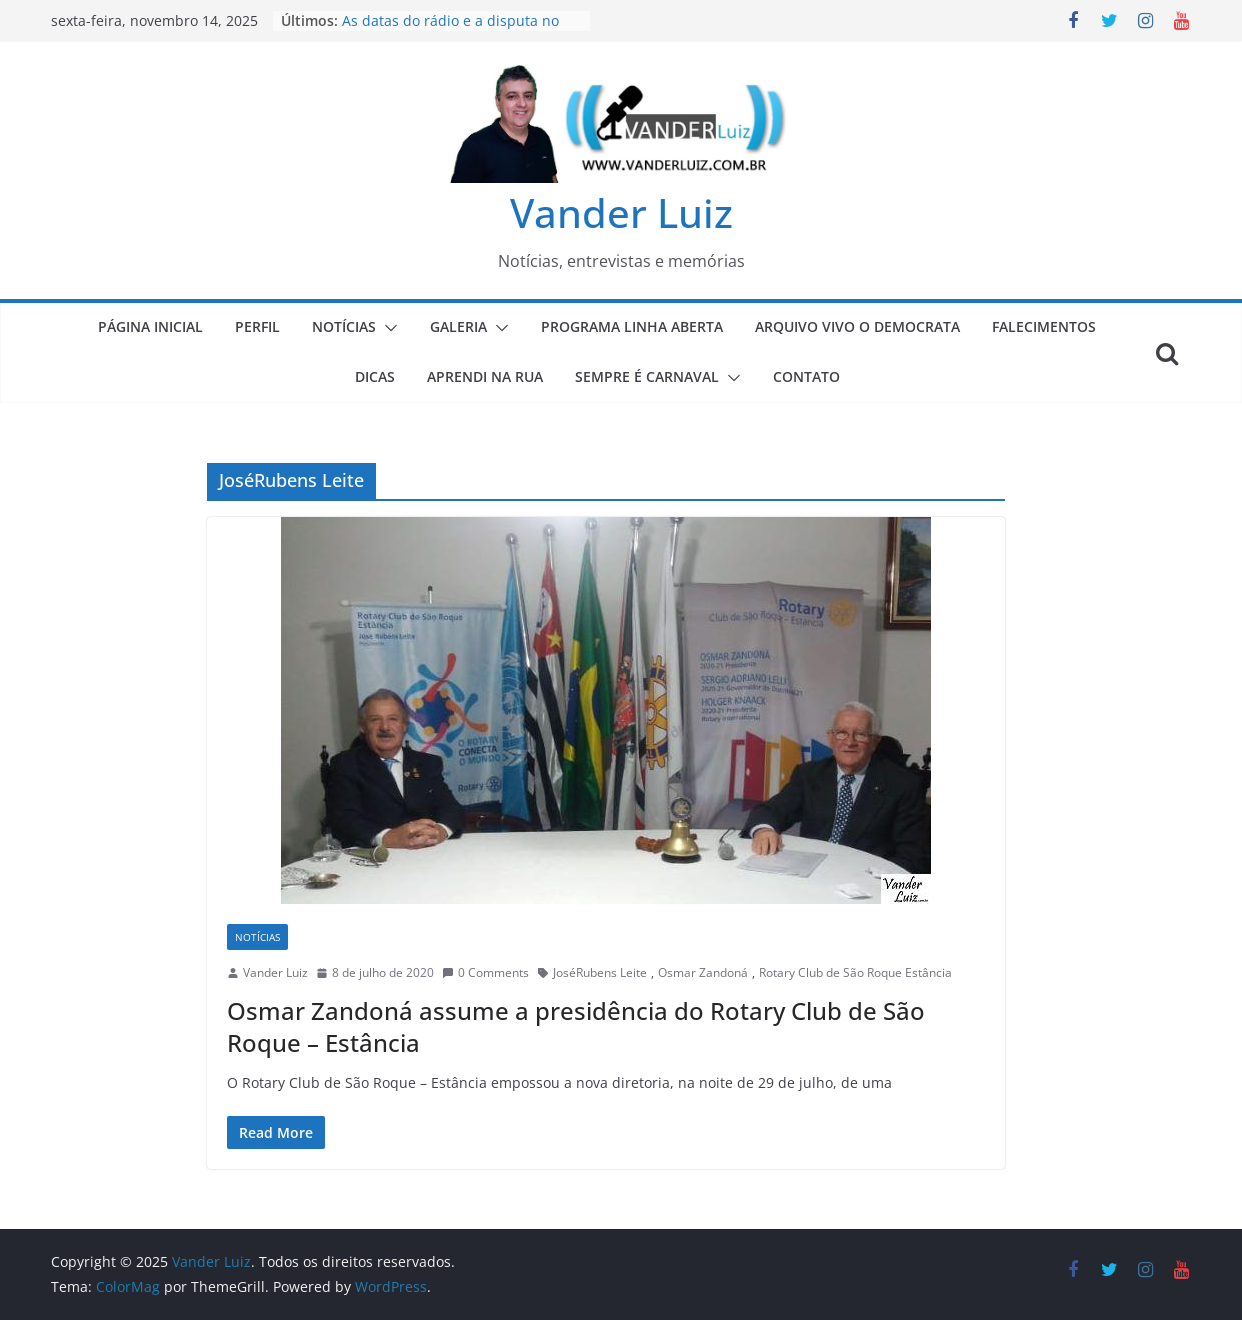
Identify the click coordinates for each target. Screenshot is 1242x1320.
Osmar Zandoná (703, 972)
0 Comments (485, 972)
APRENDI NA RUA (485, 376)
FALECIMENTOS (1044, 326)
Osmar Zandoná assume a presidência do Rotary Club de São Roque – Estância (576, 1026)
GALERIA (458, 326)
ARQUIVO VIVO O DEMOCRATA (857, 326)
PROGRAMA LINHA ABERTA (632, 326)
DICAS (375, 376)
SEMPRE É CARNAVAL (647, 376)
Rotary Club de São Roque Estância (855, 972)
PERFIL (257, 326)
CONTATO (806, 376)
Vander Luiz (621, 212)
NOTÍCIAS (344, 326)
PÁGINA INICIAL (150, 326)
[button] (387, 328)
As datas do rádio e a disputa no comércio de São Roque (450, 30)
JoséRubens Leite (600, 972)
